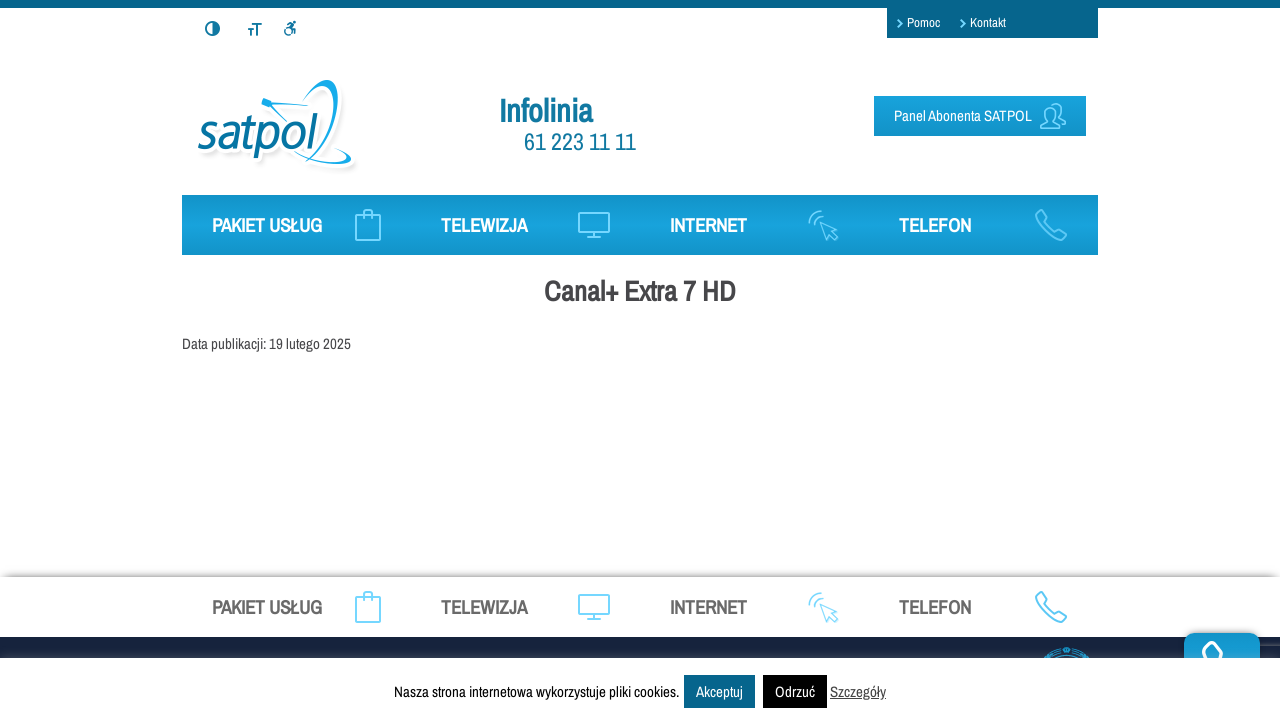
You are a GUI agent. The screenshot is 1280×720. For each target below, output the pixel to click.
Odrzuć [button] (795, 691)
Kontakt (988, 22)
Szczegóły (858, 691)
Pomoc (923, 22)
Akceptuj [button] (719, 691)
